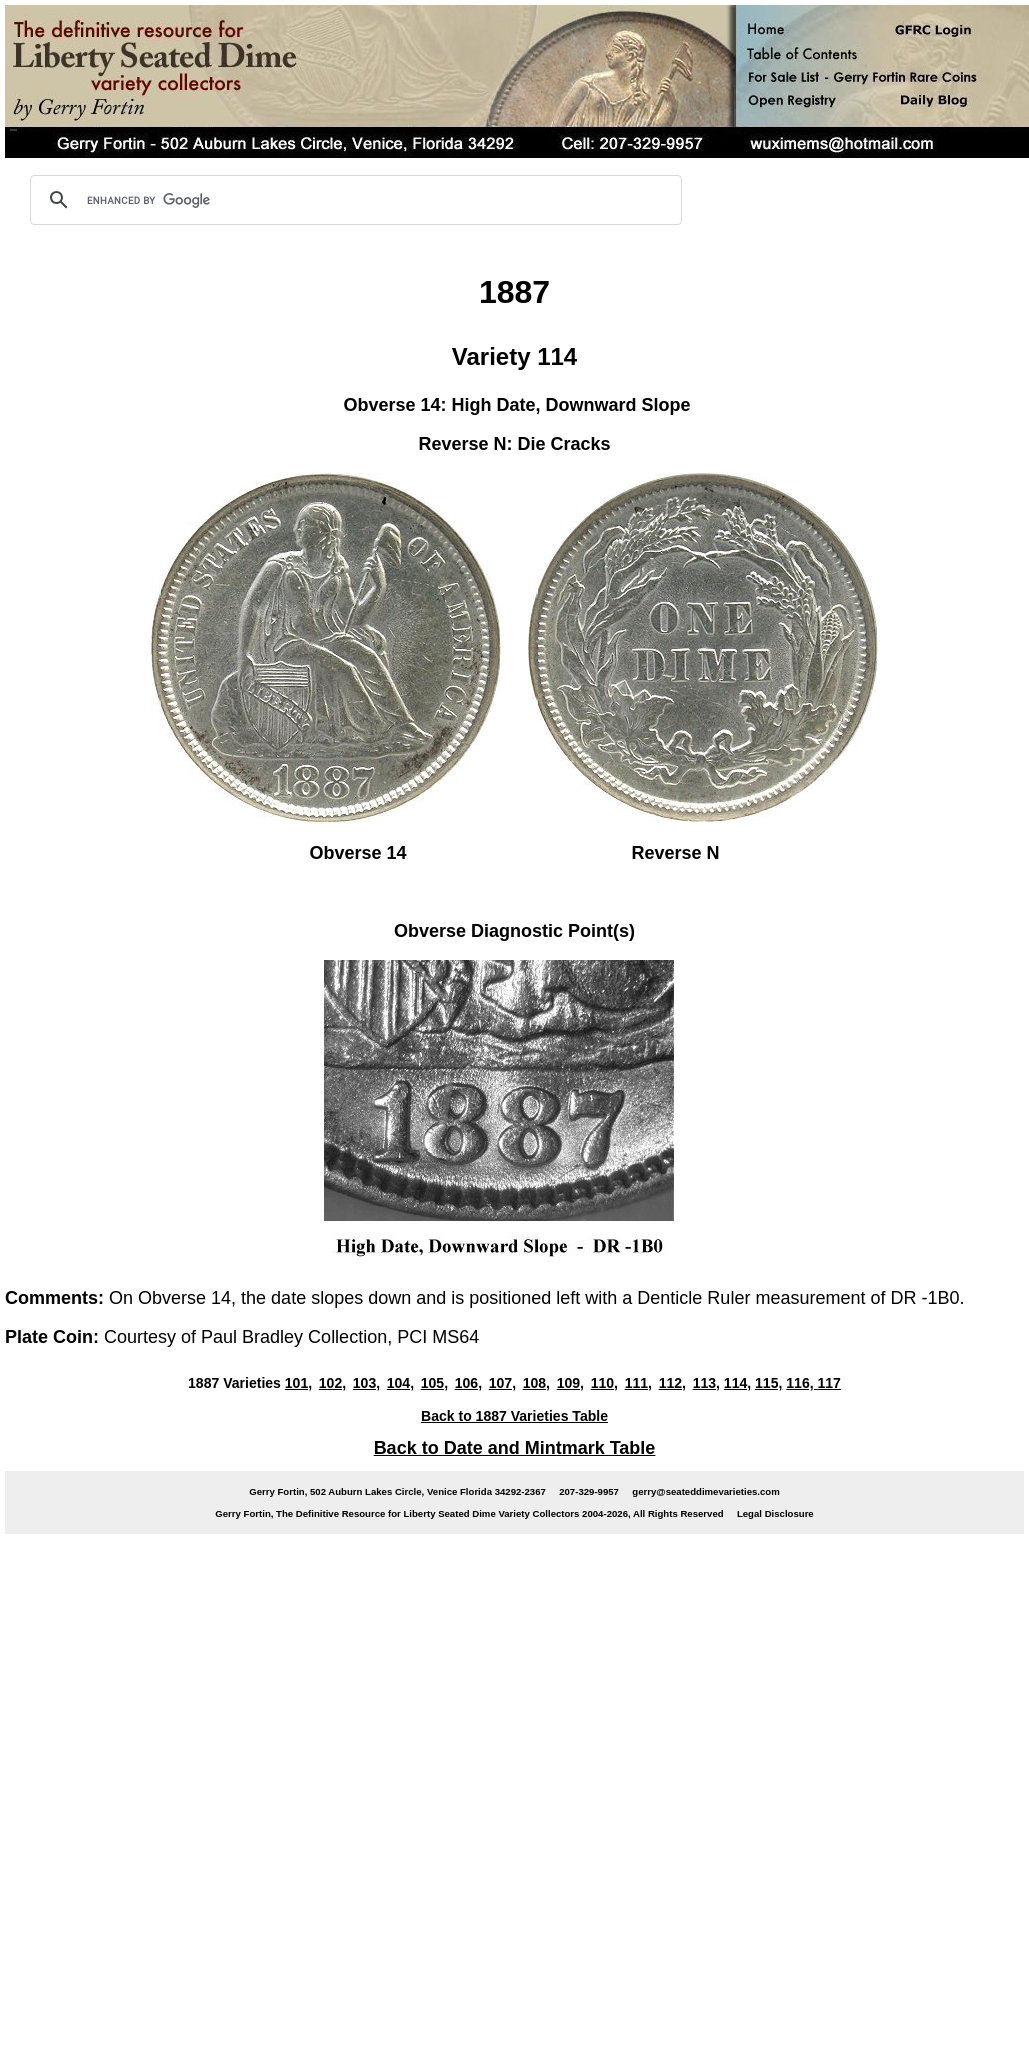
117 (829, 1383)
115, (768, 1383)
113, (706, 1383)
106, (468, 1383)
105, (434, 1383)
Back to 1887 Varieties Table (514, 1416)
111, (638, 1383)
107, (502, 1383)
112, (672, 1383)
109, (570, 1383)
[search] (353, 200)
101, (298, 1383)
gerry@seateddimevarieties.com (705, 1491)
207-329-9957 (589, 1491)
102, (332, 1383)
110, (604, 1383)
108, (536, 1383)
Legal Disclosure (775, 1513)
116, (801, 1383)
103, (366, 1383)
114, (737, 1383)
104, (400, 1383)
